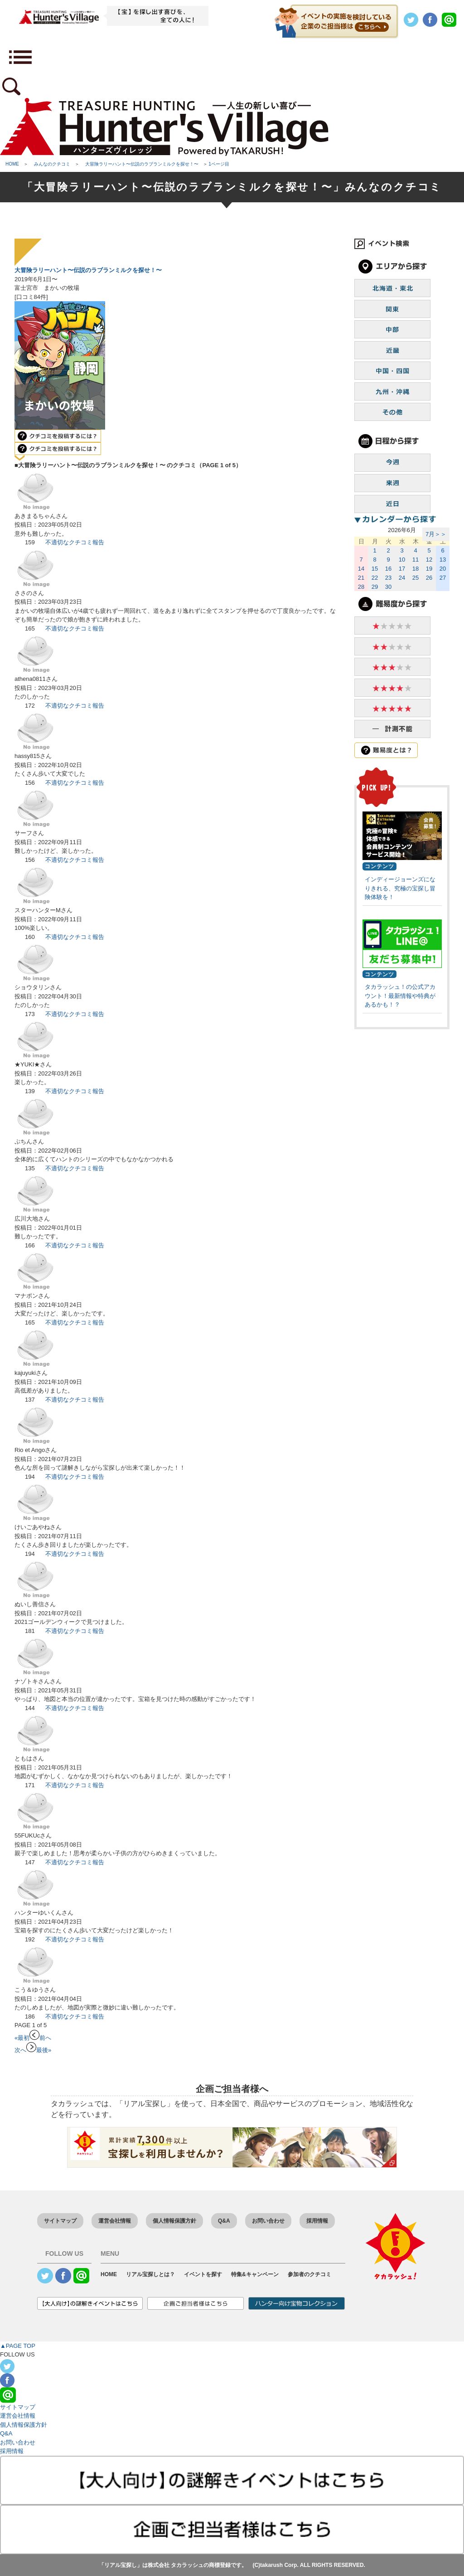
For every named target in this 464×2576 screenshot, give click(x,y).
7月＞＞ (435, 534)
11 (415, 559)
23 (388, 577)
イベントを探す (203, 2274)
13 (443, 559)
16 (388, 568)
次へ (25, 2050)
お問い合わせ (268, 2221)
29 (375, 586)
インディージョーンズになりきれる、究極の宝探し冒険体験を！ (400, 888)
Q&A (224, 2221)
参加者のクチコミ (309, 2274)
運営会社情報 (114, 2221)
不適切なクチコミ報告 (74, 542)
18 (415, 568)
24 (402, 577)
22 (375, 577)
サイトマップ (60, 2221)
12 (429, 559)
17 (402, 568)
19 (429, 568)
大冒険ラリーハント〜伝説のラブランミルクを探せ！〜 (88, 270)
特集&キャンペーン (255, 2274)
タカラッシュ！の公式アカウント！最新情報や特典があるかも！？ (400, 995)
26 (429, 577)
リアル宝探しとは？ (150, 2274)
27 (443, 577)
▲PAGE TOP (17, 2345)
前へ (40, 2037)
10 (402, 559)
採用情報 (317, 2221)
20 (443, 568)
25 (415, 577)
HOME (109, 2274)
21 (361, 577)
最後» (43, 2050)
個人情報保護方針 (174, 2221)
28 (361, 586)
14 (361, 568)
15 (375, 568)
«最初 (21, 2037)
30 (388, 586)
